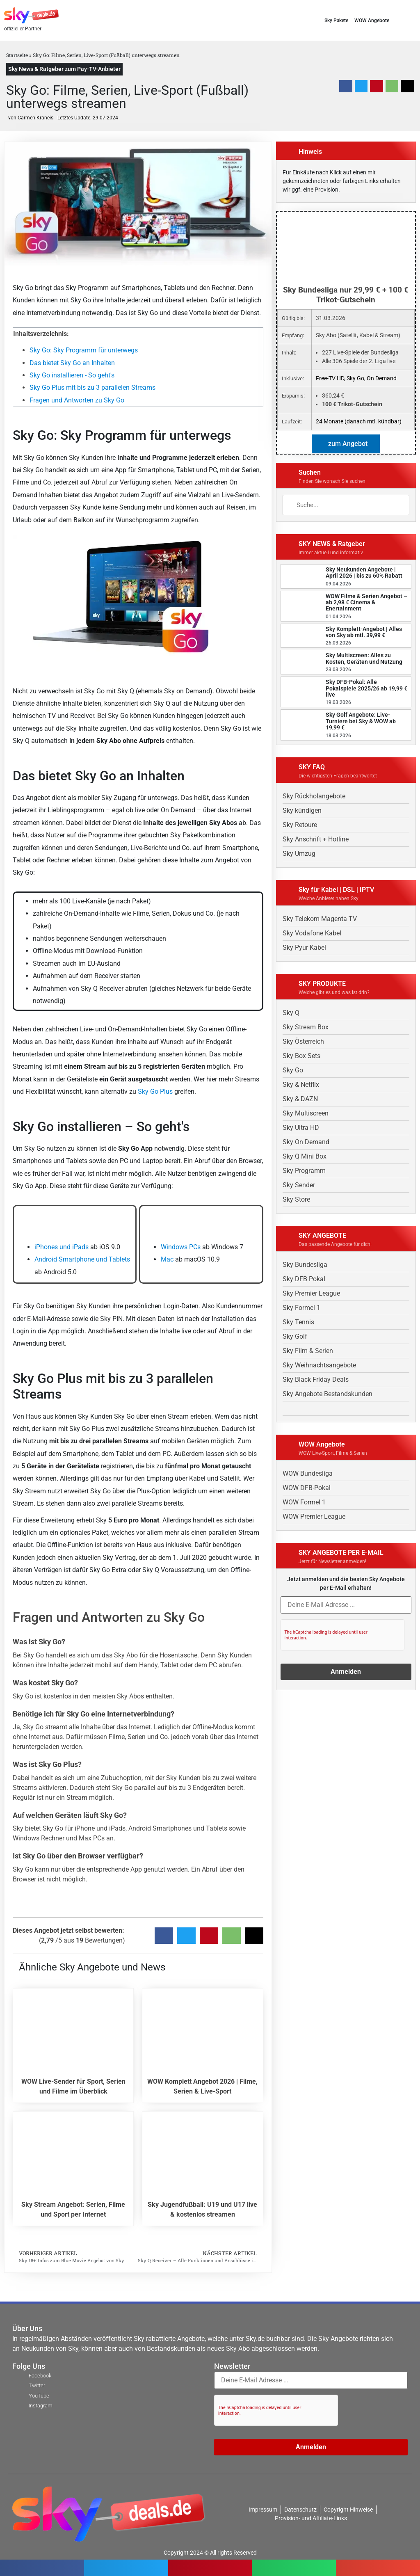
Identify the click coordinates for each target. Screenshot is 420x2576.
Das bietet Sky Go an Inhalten (72, 363)
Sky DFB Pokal (304, 1279)
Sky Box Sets (301, 1056)
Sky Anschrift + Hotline (316, 839)
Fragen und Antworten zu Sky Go (77, 400)
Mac (167, 1259)
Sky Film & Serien (308, 1351)
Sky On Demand (306, 1142)
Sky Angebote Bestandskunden (327, 1394)
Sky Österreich (303, 1041)
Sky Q (291, 1013)
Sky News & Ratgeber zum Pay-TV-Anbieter (64, 69)
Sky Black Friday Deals (316, 1379)
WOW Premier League (314, 1516)
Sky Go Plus (155, 1091)
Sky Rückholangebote (314, 796)
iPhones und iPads (61, 1247)
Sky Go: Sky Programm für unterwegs (84, 350)
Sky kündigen (302, 810)
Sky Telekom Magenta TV (320, 919)
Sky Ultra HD (301, 1127)
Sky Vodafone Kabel (312, 933)
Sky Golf (295, 1336)
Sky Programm (304, 1171)
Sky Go (293, 1070)
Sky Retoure (300, 825)
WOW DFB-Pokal (307, 1488)
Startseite (17, 55)
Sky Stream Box (306, 1027)
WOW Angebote (371, 20)
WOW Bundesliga (308, 1473)
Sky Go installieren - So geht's (72, 375)
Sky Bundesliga (305, 1265)
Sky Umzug (299, 853)
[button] (413, 20)
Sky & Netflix (301, 1084)
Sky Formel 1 (301, 1308)
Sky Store (296, 1199)
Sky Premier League (311, 1293)
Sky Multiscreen (306, 1113)
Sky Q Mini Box (304, 1156)
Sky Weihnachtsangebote (319, 1365)
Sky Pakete (336, 20)
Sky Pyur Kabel (304, 947)
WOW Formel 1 (304, 1502)
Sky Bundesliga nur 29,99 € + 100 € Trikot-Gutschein (346, 294)
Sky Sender (299, 1185)
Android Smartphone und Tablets (82, 1259)
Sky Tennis (298, 1322)
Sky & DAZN (300, 1099)
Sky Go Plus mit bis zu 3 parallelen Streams (92, 387)
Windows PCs (181, 1247)
